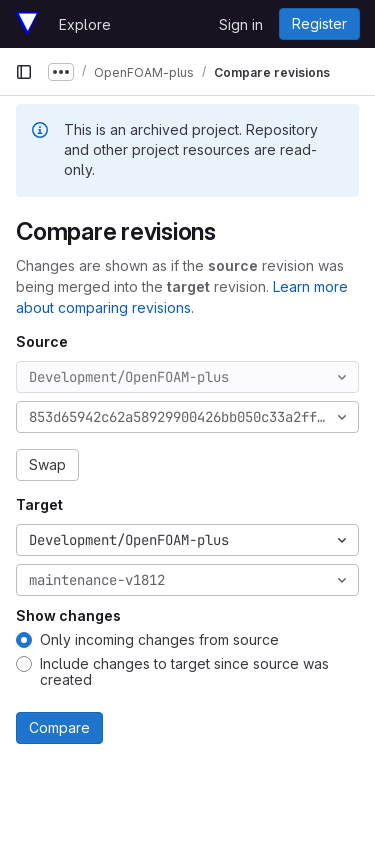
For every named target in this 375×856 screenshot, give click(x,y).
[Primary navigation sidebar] (24, 72)
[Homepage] (27, 24)
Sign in (241, 24)
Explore (85, 24)
